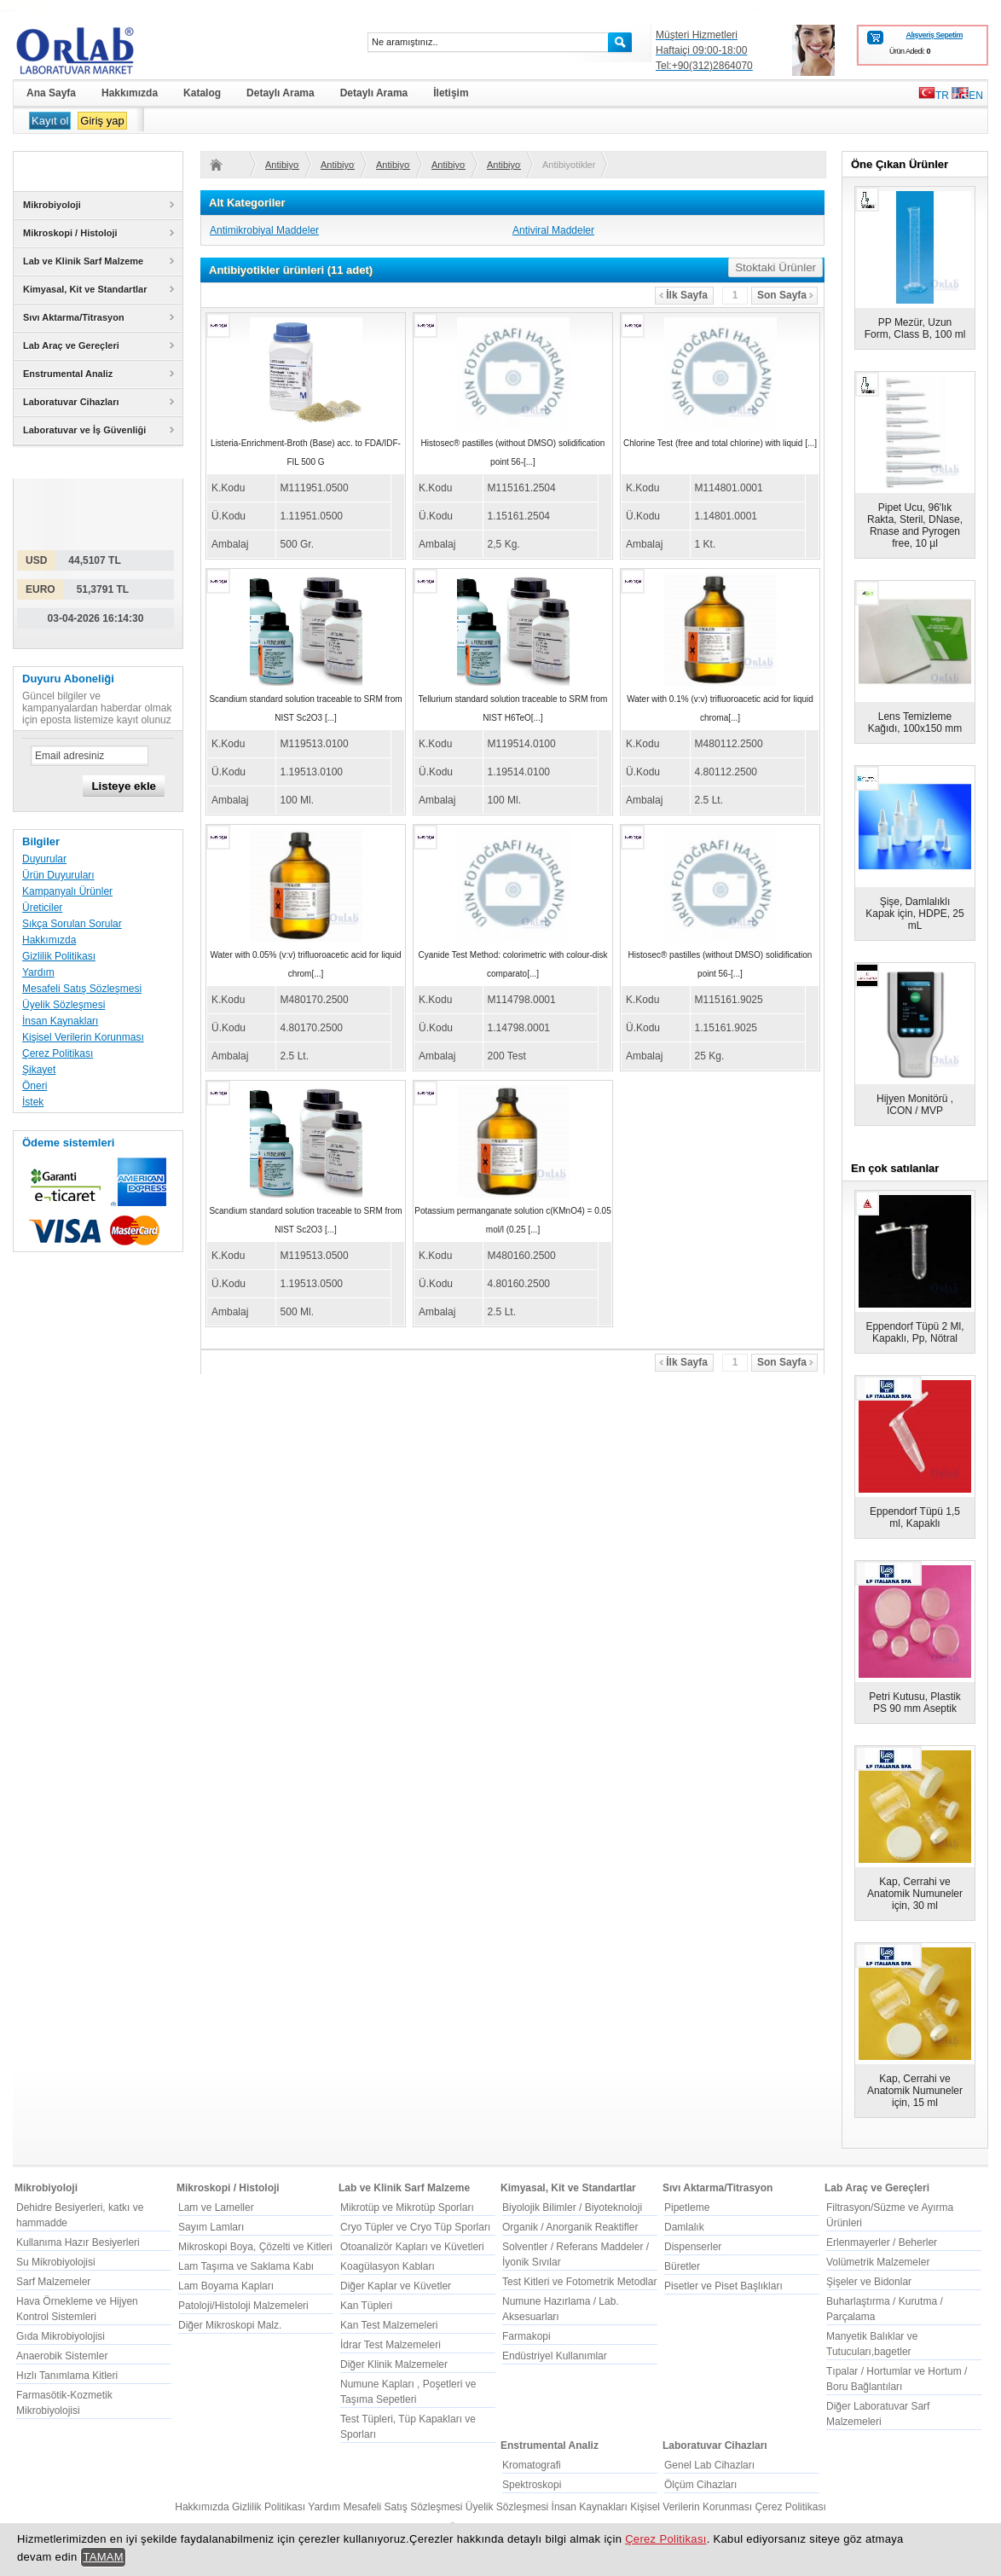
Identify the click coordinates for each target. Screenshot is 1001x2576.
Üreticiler (42, 908)
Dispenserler (692, 2247)
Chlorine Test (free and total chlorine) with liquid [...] (720, 443)
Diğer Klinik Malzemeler (394, 2364)
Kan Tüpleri (366, 2306)
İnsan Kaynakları (60, 1021)
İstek (32, 1102)
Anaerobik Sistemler (61, 2356)
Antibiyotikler (282, 165)
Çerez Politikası (57, 1053)
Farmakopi (526, 2336)
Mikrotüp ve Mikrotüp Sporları (407, 2207)
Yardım (38, 972)
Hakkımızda (49, 940)
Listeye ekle (123, 786)
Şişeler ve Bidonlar (868, 2282)
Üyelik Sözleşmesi (63, 1005)
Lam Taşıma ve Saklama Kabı (246, 2266)
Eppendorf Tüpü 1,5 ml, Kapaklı (915, 1517)
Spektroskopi (531, 2485)
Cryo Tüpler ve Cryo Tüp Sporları (415, 2227)
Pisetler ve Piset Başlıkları (723, 2286)
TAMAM (103, 2556)
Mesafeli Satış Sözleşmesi (82, 989)
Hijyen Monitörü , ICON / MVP (915, 1105)
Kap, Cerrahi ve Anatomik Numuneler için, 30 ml (915, 1894)
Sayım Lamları (211, 2227)
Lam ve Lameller (216, 2207)
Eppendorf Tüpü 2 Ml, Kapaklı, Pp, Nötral (914, 1332)
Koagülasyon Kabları (387, 2266)
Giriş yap (102, 120)
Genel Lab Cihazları (709, 2465)
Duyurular (44, 859)
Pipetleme (686, 2207)
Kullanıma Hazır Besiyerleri (78, 2242)
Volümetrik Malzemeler (877, 2262)
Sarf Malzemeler (53, 2282)
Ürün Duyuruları (58, 875)
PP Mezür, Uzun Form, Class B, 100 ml (915, 328)
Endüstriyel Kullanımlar (554, 2356)
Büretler (682, 2266)
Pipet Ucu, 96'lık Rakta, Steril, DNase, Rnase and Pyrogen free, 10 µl (915, 525)
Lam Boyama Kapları (226, 2286)
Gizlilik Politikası (58, 956)
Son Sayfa (785, 295)
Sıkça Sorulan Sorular (72, 924)
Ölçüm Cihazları (700, 2485)
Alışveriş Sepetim (934, 35)
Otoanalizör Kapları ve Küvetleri (412, 2247)
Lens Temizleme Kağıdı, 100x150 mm (915, 722)
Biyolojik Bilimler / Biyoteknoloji (572, 2207)
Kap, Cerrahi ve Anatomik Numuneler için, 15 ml (915, 2091)
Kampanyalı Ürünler (67, 891)
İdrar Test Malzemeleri (390, 2345)
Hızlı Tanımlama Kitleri (67, 2376)
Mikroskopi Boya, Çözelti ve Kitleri (255, 2247)
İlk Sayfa (683, 295)
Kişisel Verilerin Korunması (83, 1037)
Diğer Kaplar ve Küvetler (395, 2286)
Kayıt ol (50, 120)
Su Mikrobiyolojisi (55, 2262)
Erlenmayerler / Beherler (881, 2242)
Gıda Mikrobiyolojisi (60, 2336)
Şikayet (38, 1070)
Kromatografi (531, 2465)
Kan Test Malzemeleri (389, 2325)
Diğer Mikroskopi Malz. (229, 2325)
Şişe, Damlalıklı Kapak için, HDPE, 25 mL (914, 913)
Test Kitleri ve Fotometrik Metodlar (579, 2282)
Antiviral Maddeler (553, 230)
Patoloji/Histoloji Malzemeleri (243, 2306)
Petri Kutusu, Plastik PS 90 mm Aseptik (914, 1702)
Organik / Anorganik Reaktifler (570, 2227)
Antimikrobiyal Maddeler (264, 230)
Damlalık (684, 2227)
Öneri (34, 1086)
